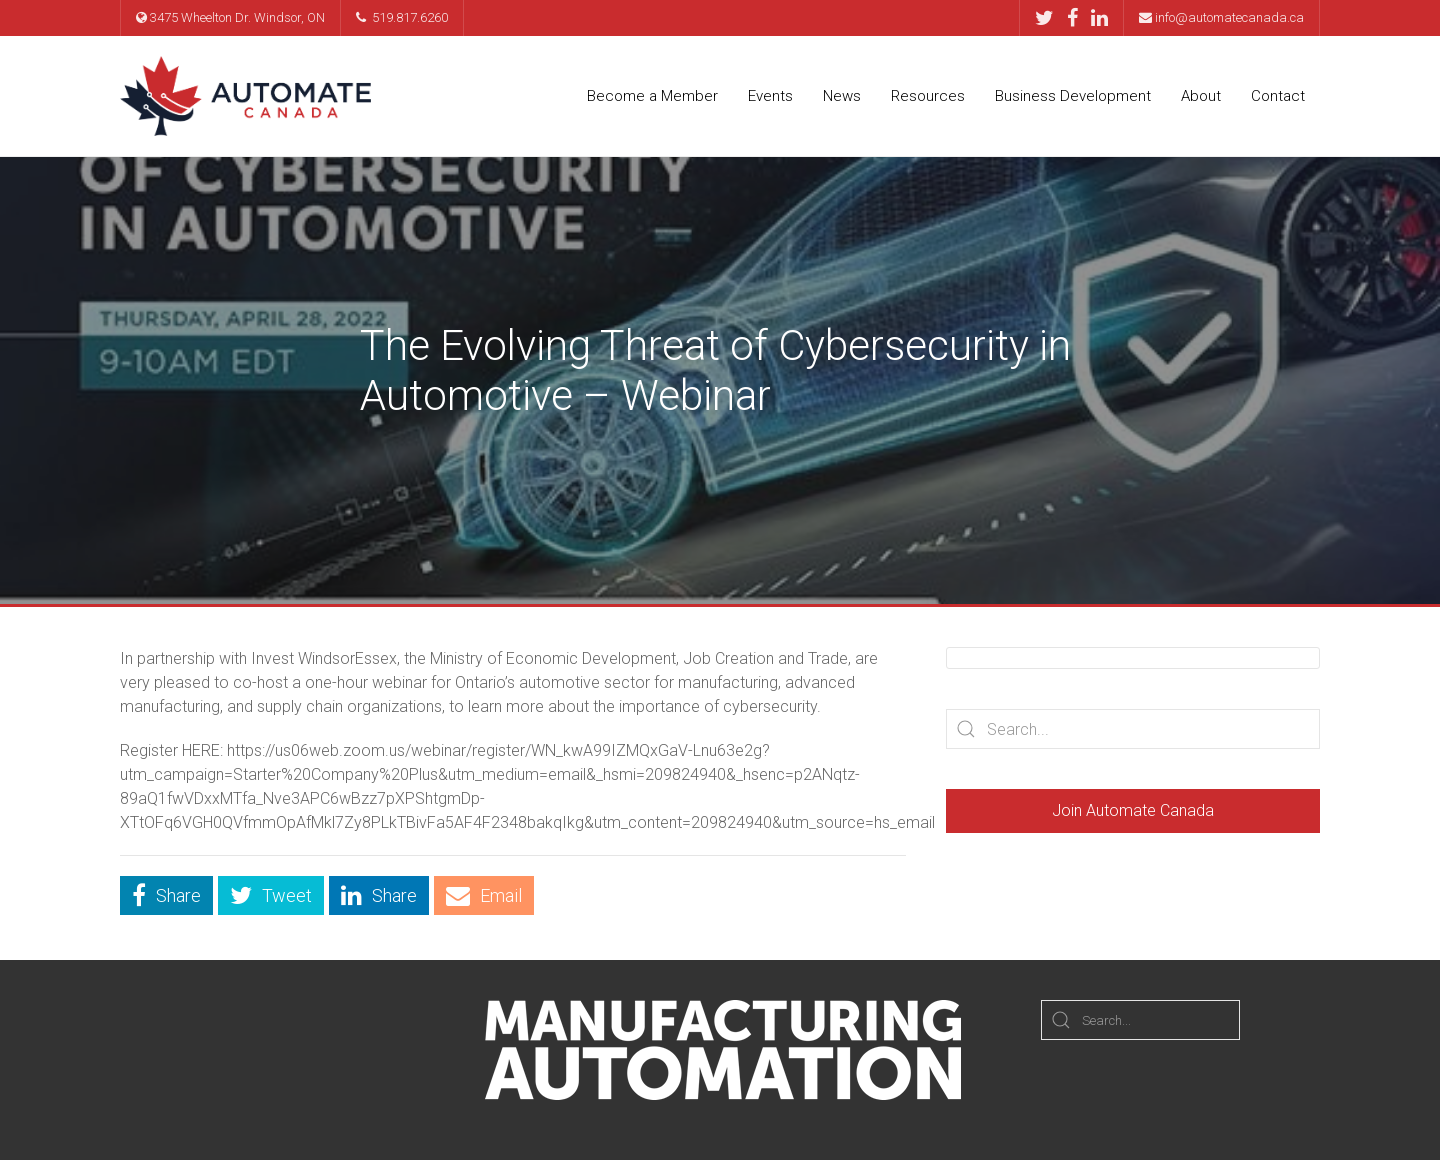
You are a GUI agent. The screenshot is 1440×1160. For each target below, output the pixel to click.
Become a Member (652, 96)
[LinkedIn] (1099, 18)
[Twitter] (1049, 18)
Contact (1278, 96)
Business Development (1073, 96)
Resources (928, 96)
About (1201, 96)
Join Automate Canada (1133, 810)
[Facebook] (1077, 18)
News (842, 96)
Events (770, 96)
